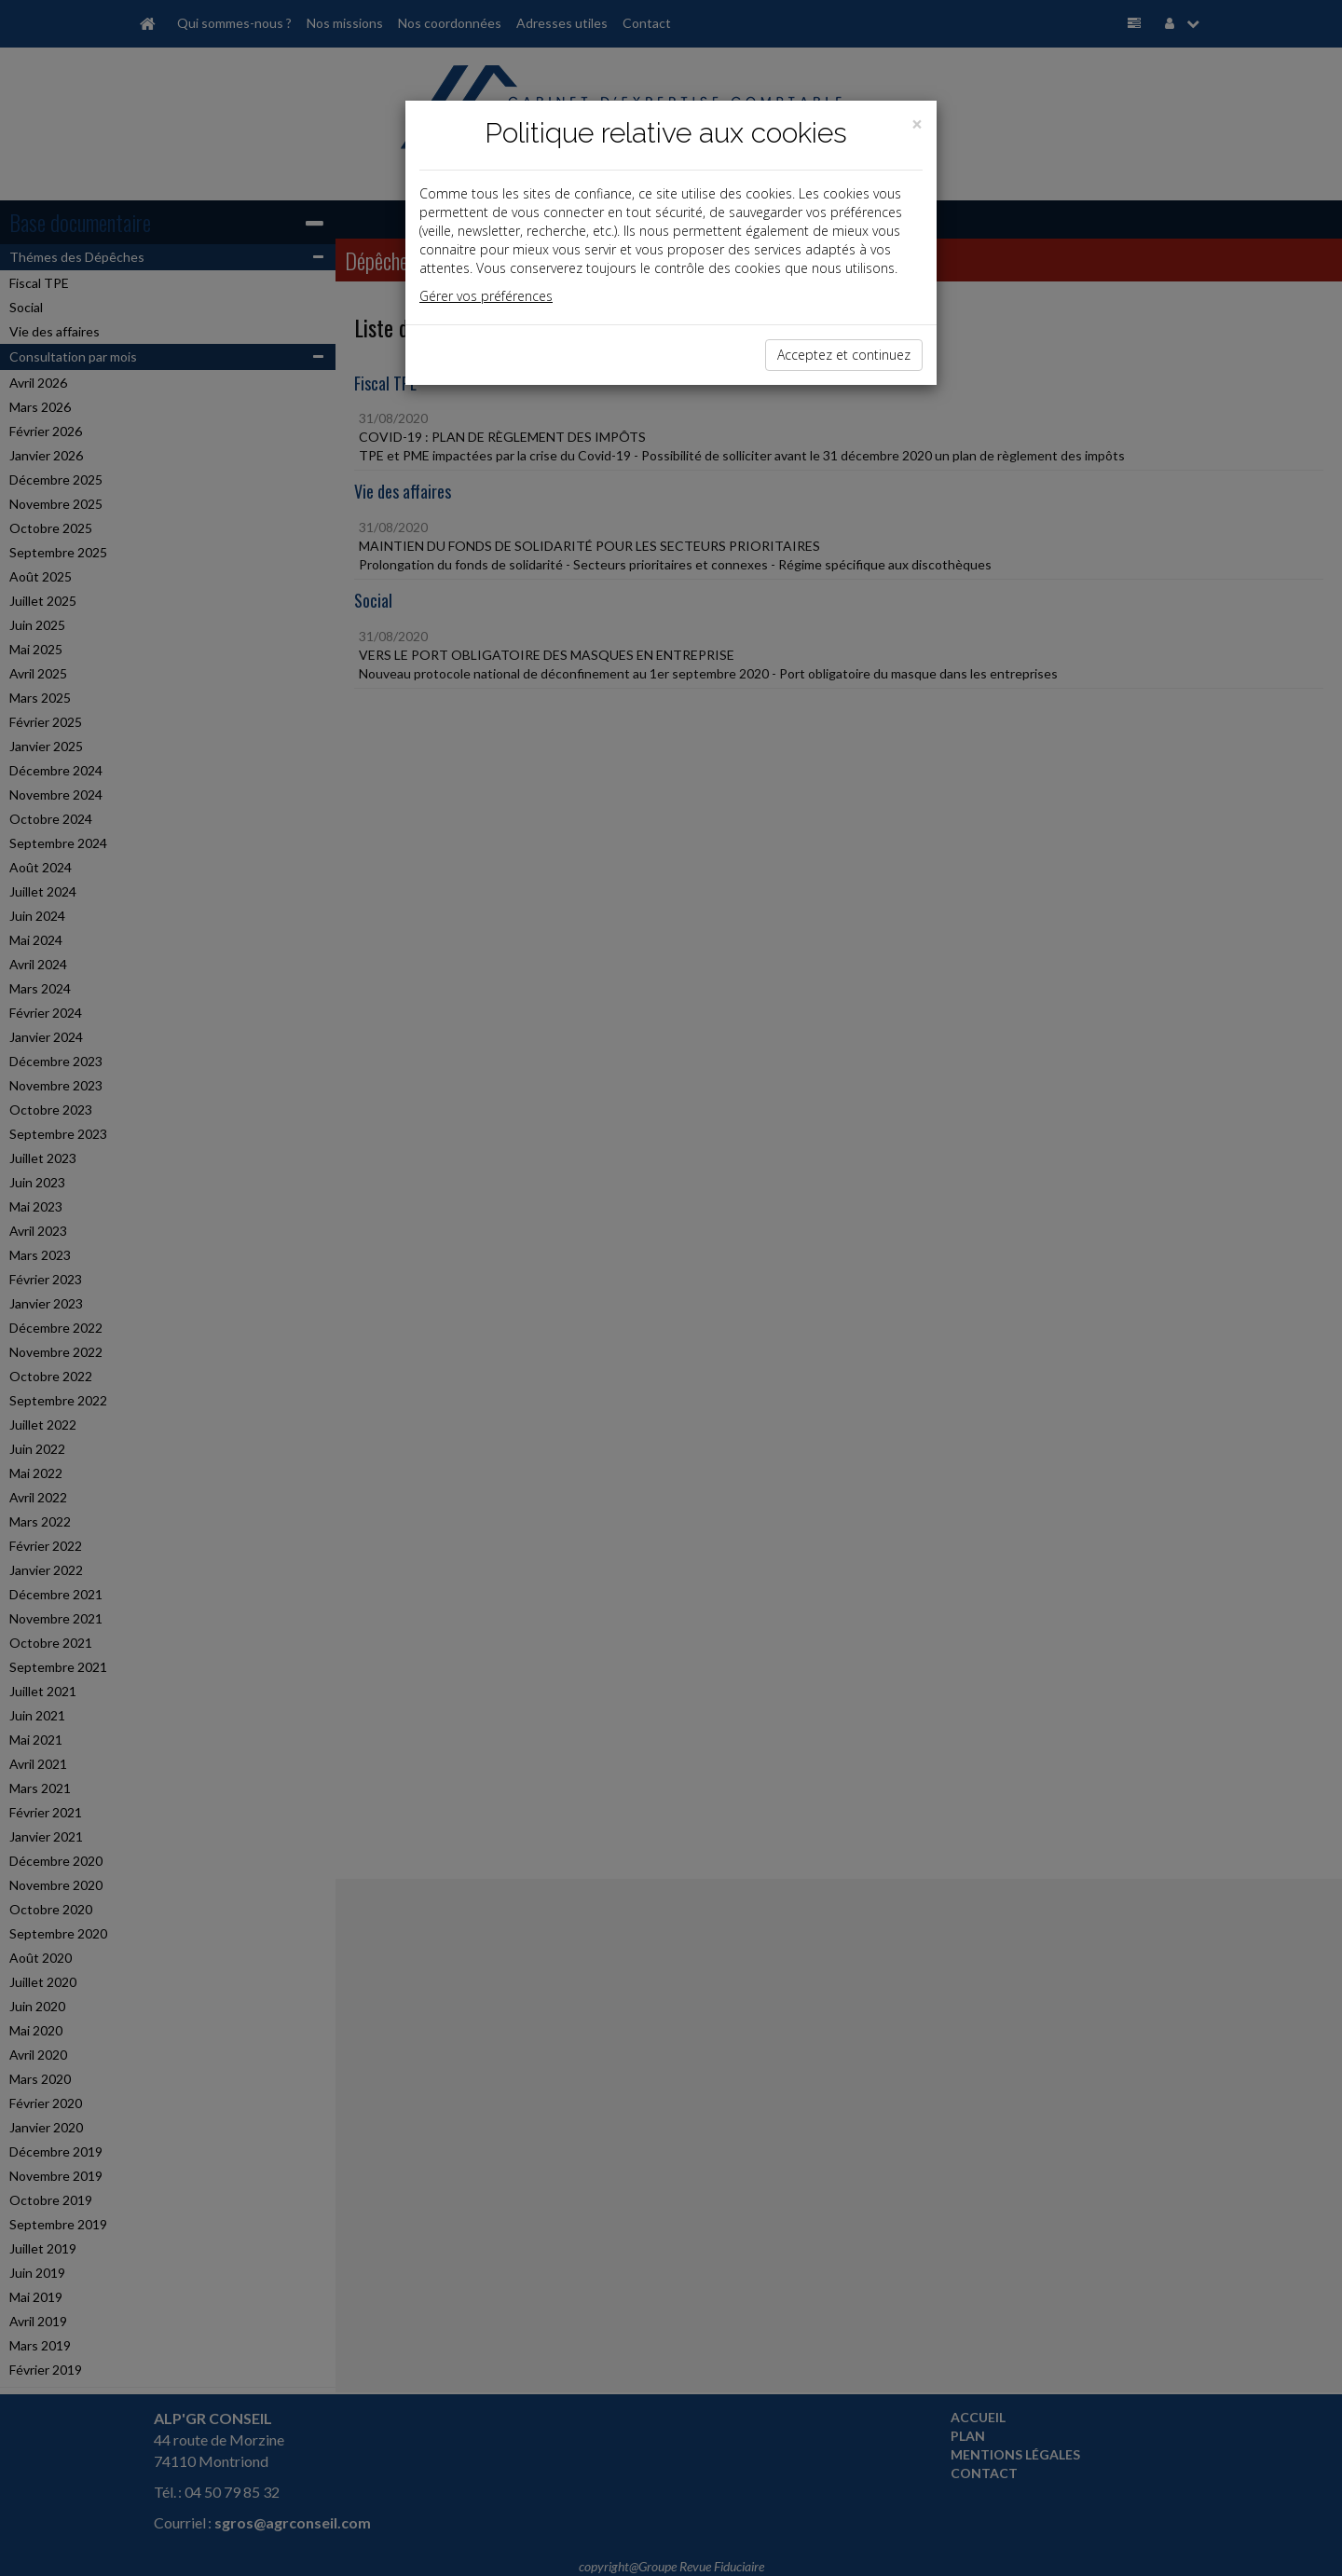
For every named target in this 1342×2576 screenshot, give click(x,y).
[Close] (917, 124)
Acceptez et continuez (844, 354)
